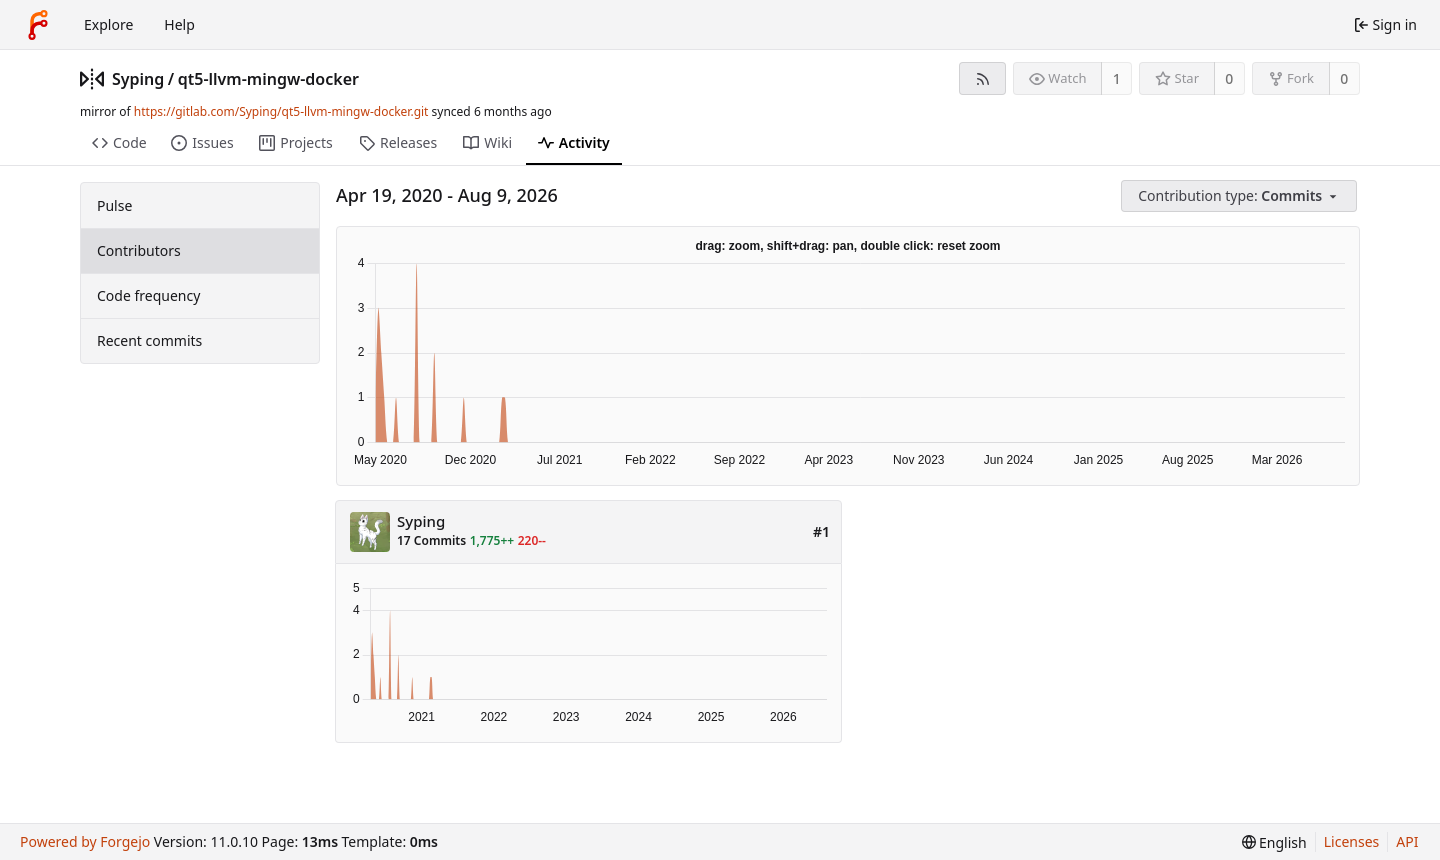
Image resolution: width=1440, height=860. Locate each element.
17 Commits (431, 540)
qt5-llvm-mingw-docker (268, 79)
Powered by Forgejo (85, 841)
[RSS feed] (982, 78)
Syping (138, 79)
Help (179, 24)
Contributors (139, 250)
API (1407, 841)
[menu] (1240, 196)
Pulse (114, 205)
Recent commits (149, 340)
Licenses (1352, 841)
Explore (108, 24)
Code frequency (148, 295)
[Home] (38, 25)
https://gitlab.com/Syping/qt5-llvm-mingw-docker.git (281, 111)
